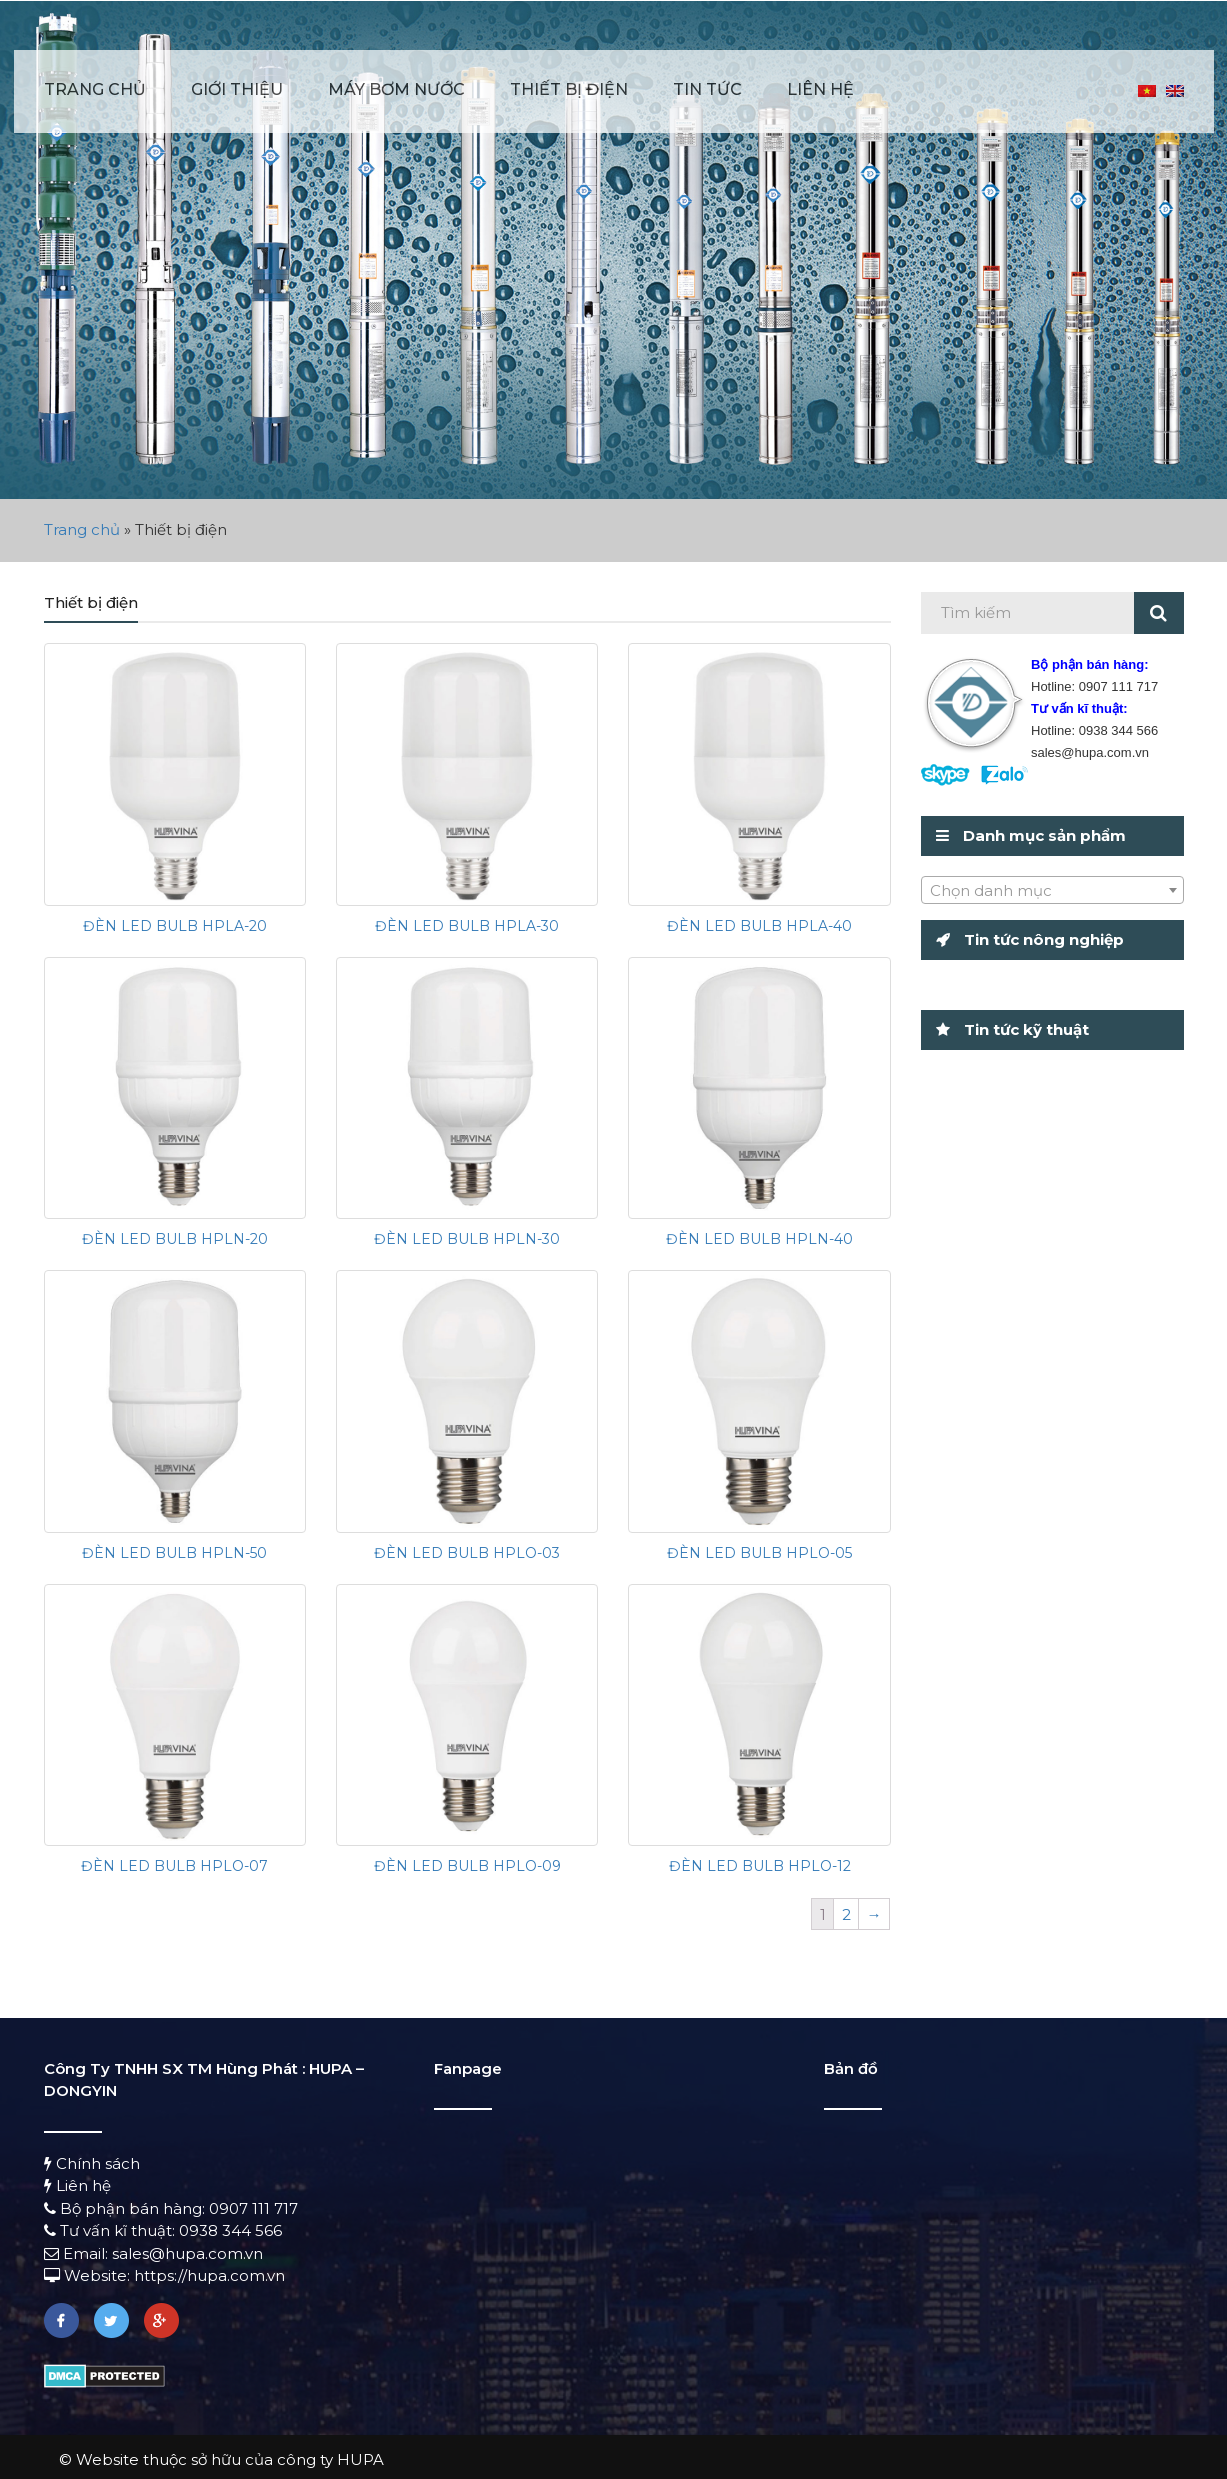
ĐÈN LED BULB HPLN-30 (467, 1239)
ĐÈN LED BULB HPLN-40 (759, 1239)
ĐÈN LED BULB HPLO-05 (759, 1553)
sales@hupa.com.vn (187, 2253)
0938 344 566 (230, 2230)
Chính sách (92, 2163)
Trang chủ (95, 89)
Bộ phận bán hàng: (126, 2208)
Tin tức (707, 89)
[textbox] (1052, 891)
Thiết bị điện (569, 89)
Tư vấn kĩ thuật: (111, 2230)
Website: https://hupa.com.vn (164, 2275)
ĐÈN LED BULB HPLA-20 (175, 926)
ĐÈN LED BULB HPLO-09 (467, 1866)
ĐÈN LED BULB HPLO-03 (467, 1553)
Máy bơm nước (396, 89)
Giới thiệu (237, 89)
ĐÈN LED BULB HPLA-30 (467, 926)
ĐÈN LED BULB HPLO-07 (174, 1866)
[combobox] (1052, 890)
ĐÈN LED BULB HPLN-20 (175, 1239)
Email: (78, 2253)
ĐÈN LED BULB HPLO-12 (760, 1866)
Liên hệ (820, 89)
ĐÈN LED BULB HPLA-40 (759, 926)
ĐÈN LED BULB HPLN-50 (174, 1553)
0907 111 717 (253, 2208)
